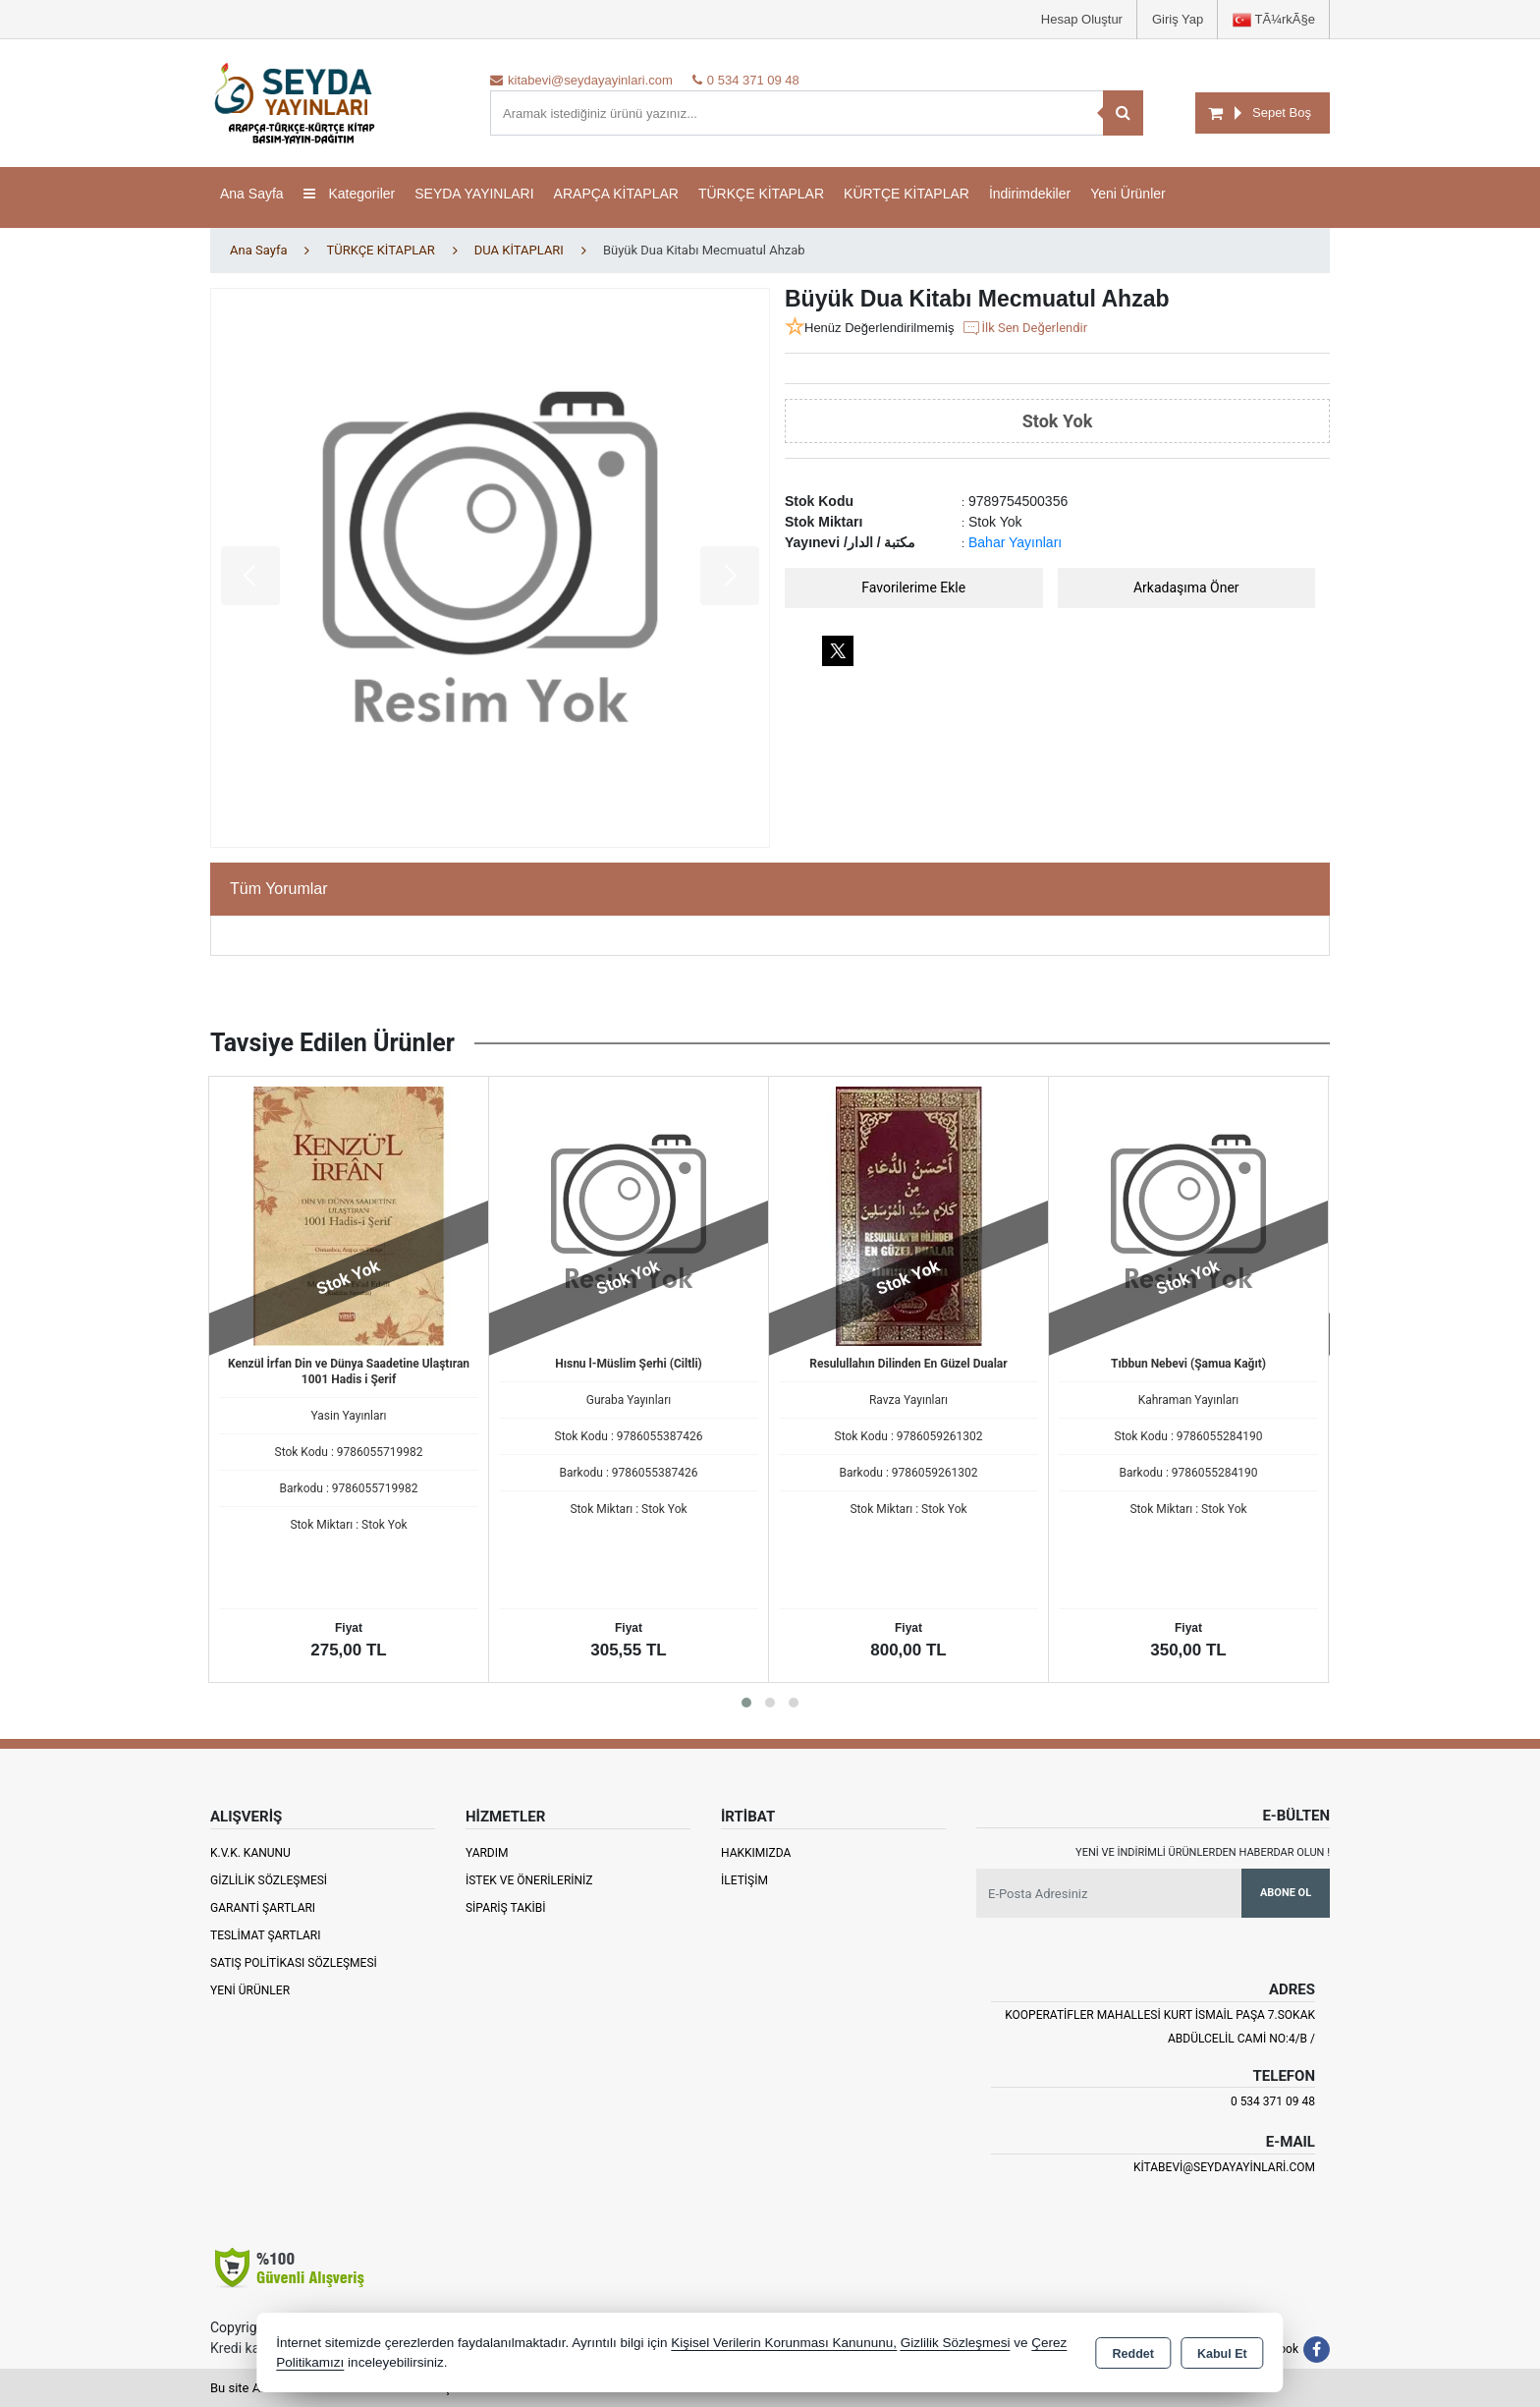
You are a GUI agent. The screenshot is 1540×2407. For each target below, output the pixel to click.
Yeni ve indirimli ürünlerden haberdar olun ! (1202, 1852)
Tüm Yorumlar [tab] (279, 888)
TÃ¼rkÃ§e (1274, 20)
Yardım (487, 1853)
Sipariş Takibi (506, 1908)
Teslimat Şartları (265, 1935)
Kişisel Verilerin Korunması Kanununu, (784, 2342)
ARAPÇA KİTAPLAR (616, 193)
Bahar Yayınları (1015, 542)
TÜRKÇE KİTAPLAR (761, 193)
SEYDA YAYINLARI (473, 193)
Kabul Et (1222, 2354)
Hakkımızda (756, 1853)
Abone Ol (1285, 1892)
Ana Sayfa (252, 193)
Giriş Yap (1177, 19)
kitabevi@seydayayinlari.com (1224, 2167)
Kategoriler (349, 193)
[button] (746, 1702)
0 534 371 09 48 (1273, 2101)
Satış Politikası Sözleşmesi (293, 1963)
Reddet (1133, 2354)
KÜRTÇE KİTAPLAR (906, 193)
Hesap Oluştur (1082, 19)
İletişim (744, 1880)
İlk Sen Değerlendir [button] (1024, 328)
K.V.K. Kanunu (250, 1853)
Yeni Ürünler (250, 1990)
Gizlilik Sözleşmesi (268, 1880)
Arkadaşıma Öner (1186, 587)
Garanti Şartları (262, 1908)
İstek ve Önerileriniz (529, 1880)
